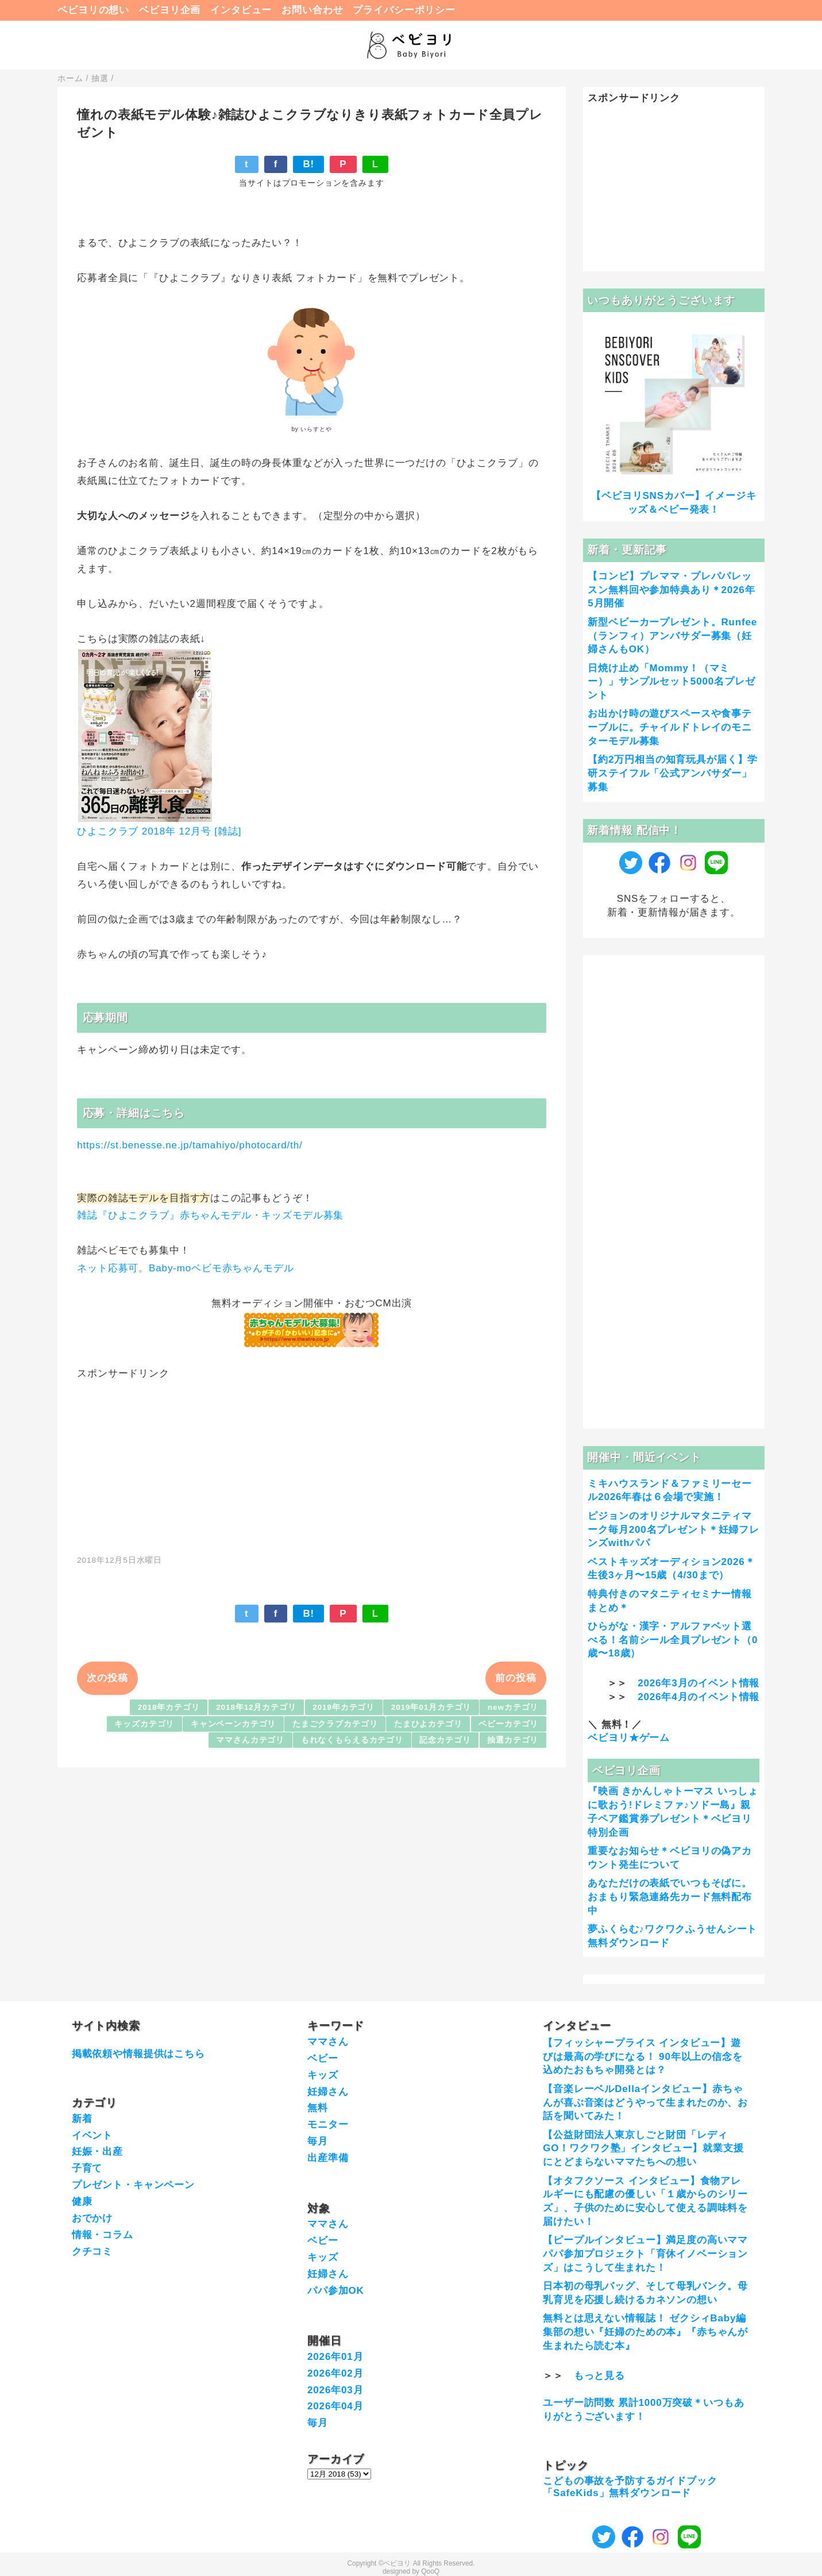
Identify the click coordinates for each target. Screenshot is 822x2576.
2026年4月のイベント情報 (698, 1696)
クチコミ (92, 2251)
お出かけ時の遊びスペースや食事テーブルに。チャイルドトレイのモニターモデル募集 (670, 727)
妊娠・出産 (97, 2151)
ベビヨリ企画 (169, 10)
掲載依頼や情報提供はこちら (138, 2053)
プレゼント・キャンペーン (133, 2184)
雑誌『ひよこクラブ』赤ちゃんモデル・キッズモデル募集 (210, 1215)
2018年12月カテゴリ (256, 1707)
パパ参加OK (335, 2290)
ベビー (322, 2058)
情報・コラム (102, 2234)
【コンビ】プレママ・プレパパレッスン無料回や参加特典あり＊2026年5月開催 (671, 590)
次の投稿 (107, 1678)
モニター (327, 2124)
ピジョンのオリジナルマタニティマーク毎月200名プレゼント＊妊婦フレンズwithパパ (673, 1529)
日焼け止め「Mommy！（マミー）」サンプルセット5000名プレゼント (671, 682)
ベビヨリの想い (93, 10)
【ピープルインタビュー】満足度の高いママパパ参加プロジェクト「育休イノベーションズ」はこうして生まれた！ (645, 2254)
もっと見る (599, 2375)
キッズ (322, 2075)
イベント (92, 2135)
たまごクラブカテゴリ (335, 1724)
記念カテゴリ (444, 1740)
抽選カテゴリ (512, 1740)
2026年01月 (335, 2356)
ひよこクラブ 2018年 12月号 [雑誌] (159, 831)
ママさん (327, 2041)
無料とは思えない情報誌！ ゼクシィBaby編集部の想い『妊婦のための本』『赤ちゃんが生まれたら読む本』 (645, 2332)
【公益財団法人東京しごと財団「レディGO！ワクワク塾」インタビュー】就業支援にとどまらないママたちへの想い (643, 2148)
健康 (82, 2201)
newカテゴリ (513, 1707)
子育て (87, 2168)
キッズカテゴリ (144, 1724)
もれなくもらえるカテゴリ (352, 1740)
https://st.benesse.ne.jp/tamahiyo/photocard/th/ (189, 1145)
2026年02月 (335, 2373)
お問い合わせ (312, 10)
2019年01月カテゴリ (431, 1707)
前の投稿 (515, 1678)
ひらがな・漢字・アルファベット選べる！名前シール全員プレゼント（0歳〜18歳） (673, 1640)
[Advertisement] (311, 1461)
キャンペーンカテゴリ (233, 1724)
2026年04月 (335, 2406)
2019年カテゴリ (343, 1707)
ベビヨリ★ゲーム (629, 1737)
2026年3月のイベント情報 (698, 1683)
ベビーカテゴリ (508, 1724)
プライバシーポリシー (404, 10)
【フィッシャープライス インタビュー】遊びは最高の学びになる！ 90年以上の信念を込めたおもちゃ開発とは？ (642, 2056)
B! (308, 164)
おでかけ (92, 2218)
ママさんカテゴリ (250, 1740)
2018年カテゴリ (169, 1707)
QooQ (430, 2571)
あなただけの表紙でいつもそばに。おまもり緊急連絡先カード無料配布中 (670, 1897)
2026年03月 (335, 2390)
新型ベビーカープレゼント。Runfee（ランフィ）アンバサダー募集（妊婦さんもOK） (672, 636)
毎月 (317, 2141)
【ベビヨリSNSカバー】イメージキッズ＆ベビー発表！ (673, 502)
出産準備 (327, 2157)
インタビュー (241, 10)
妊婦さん (327, 2091)
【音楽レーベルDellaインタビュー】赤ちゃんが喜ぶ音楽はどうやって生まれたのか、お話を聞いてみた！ (645, 2102)
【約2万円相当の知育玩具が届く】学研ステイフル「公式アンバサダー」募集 (673, 773)
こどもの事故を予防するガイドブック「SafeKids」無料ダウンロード (630, 2486)
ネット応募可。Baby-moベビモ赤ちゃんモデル (185, 1268)
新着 (82, 2118)
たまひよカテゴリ (428, 1724)
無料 (317, 2107)
